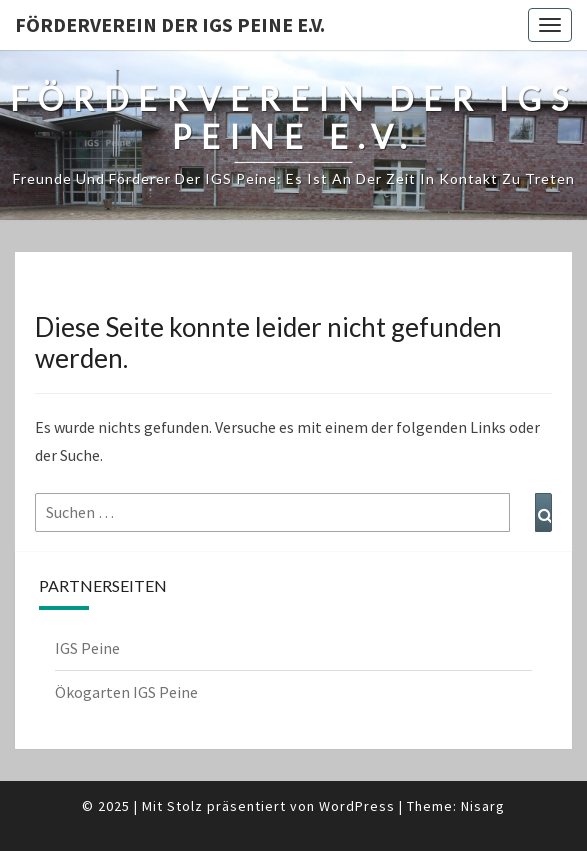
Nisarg (483, 806)
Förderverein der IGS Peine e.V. (170, 24)
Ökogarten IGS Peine (126, 692)
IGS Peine (87, 648)
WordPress (357, 806)
